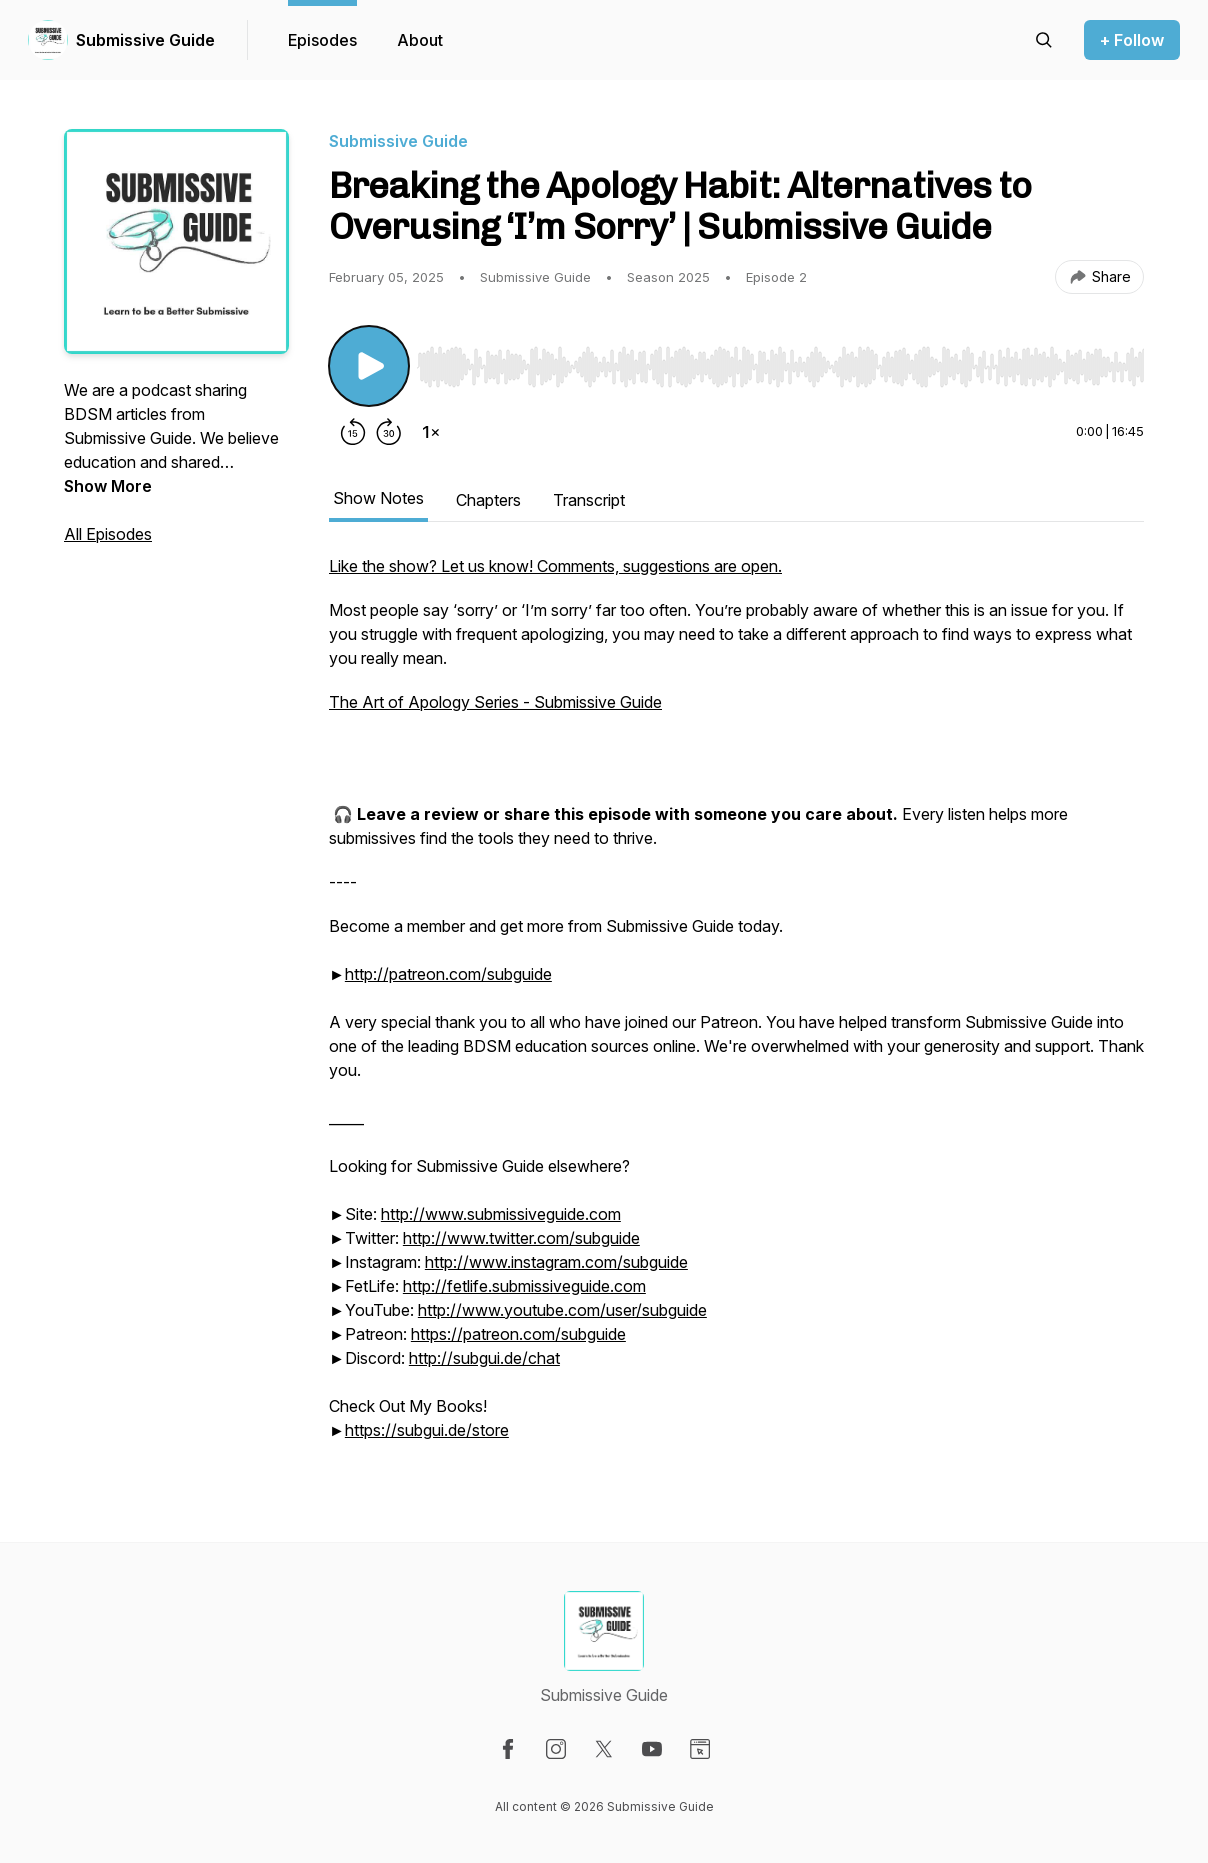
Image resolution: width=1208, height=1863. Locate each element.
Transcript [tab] (589, 500)
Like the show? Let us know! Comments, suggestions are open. (555, 566)
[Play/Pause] (369, 366)
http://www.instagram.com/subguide (556, 1262)
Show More (108, 486)
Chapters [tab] (488, 500)
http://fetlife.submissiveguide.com (524, 1286)
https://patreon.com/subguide (518, 1334)
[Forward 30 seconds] (389, 432)
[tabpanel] (736, 1008)
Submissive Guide (145, 40)
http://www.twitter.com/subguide (521, 1238)
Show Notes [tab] (378, 498)
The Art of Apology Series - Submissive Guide (495, 702)
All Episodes (108, 534)
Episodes (322, 40)
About (420, 40)
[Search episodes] (1044, 40)
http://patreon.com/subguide (448, 974)
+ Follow (1132, 40)
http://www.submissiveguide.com (501, 1214)
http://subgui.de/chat (484, 1358)
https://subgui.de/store (427, 1430)
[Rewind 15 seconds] (353, 432)
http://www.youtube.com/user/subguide (562, 1310)
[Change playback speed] (431, 432)
